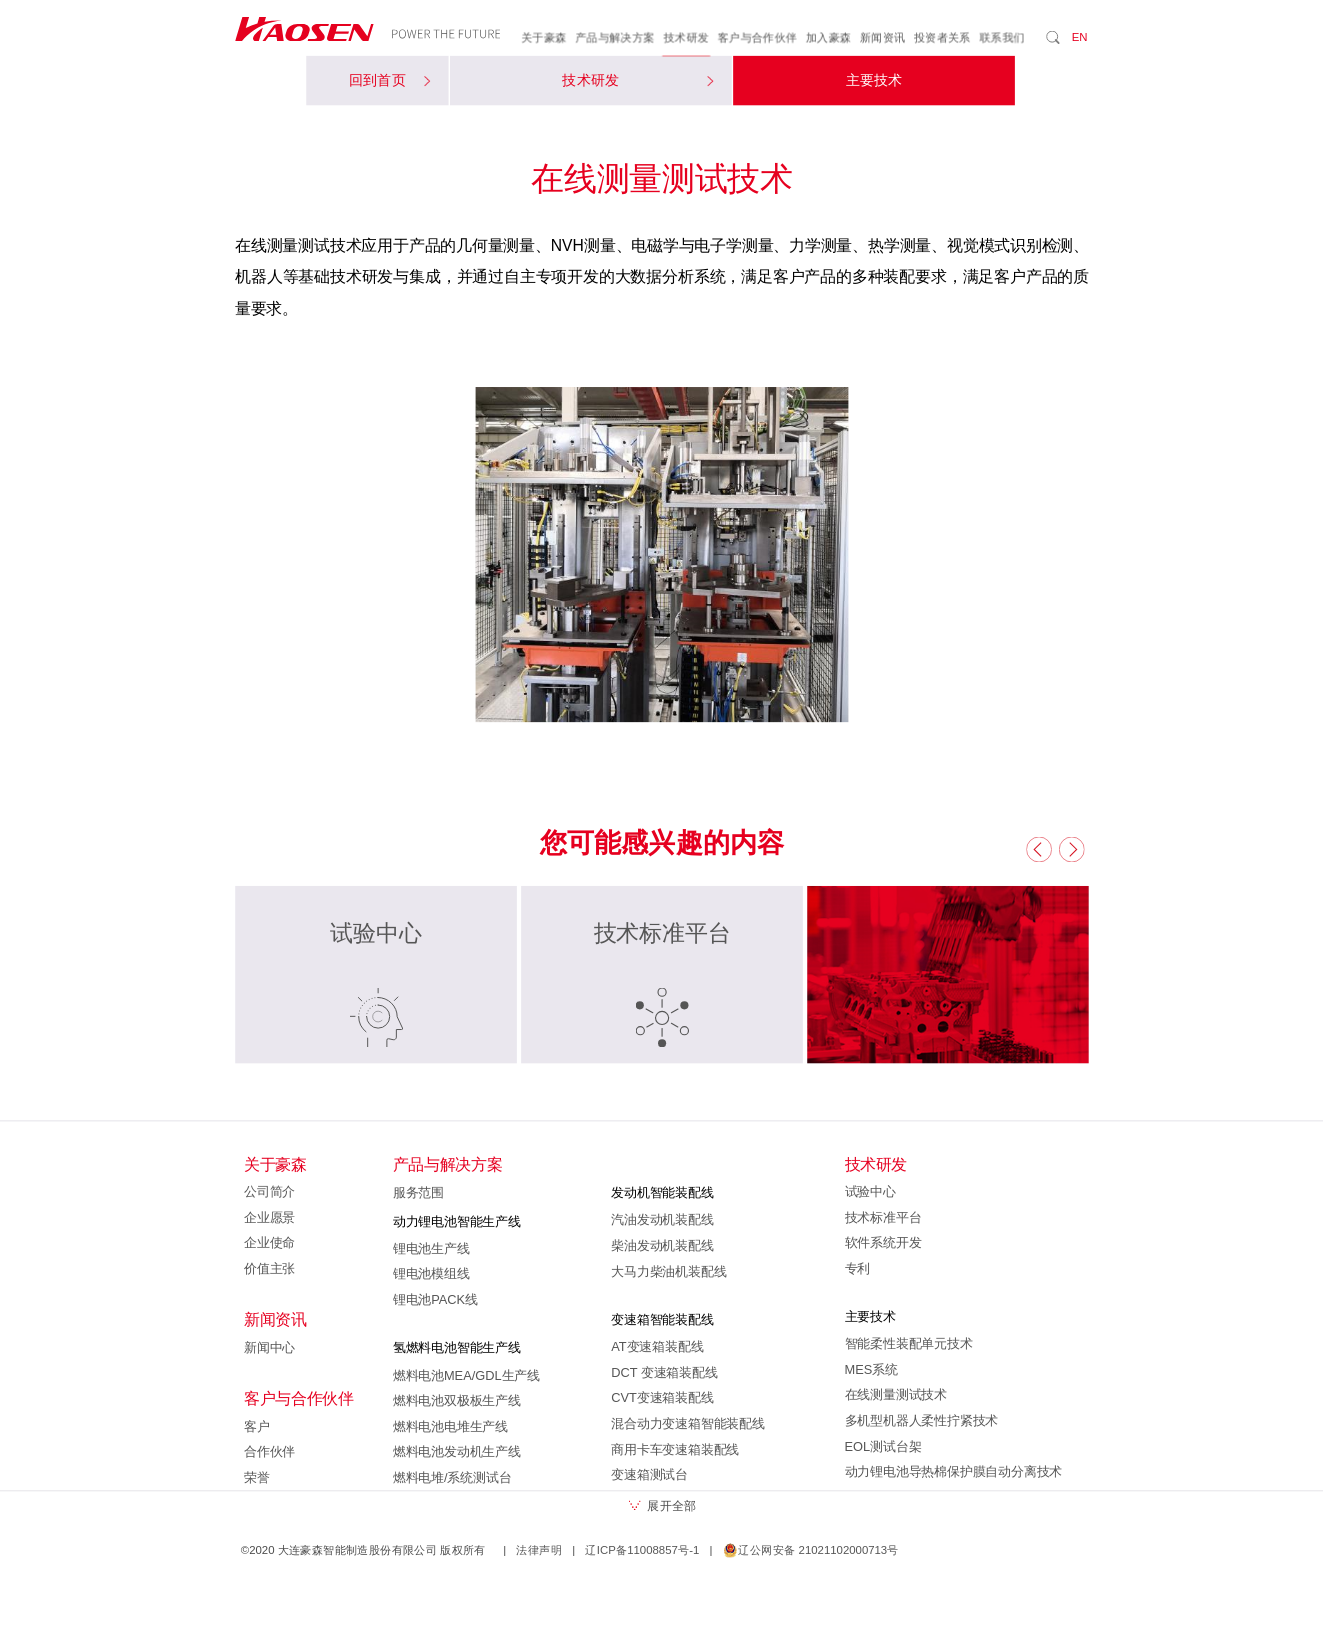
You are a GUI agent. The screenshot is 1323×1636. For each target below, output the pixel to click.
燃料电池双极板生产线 (456, 1401)
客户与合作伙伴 (757, 38)
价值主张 (269, 1268)
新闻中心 (269, 1347)
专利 (857, 1268)
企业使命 (269, 1243)
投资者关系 (941, 38)
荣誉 (257, 1478)
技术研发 (686, 38)
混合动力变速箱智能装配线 (688, 1424)
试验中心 (869, 1192)
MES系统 (870, 1369)
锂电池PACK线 (434, 1300)
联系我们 (1002, 38)
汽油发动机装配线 (662, 1220)
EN (1079, 37)
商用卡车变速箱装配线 (675, 1449)
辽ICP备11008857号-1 (642, 1550)
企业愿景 (269, 1217)
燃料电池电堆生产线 (449, 1426)
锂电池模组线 (430, 1274)
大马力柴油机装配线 (668, 1271)
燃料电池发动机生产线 (456, 1452)
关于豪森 (544, 38)
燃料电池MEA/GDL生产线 (465, 1375)
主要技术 (873, 81)
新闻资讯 (882, 38)
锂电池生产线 (430, 1248)
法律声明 (539, 1550)
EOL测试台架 (882, 1446)
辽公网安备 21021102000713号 (810, 1550)
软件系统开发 (882, 1243)
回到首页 (388, 81)
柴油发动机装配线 (662, 1246)
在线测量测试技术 (895, 1395)
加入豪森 (828, 38)
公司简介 (269, 1192)
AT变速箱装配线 (657, 1347)
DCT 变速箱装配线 (664, 1372)
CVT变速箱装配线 (662, 1398)
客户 (257, 1426)
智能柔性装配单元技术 (908, 1344)
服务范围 (417, 1193)
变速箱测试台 (649, 1475)
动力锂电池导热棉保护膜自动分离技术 (953, 1472)
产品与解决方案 (615, 38)
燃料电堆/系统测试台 (451, 1478)
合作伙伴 (269, 1452)
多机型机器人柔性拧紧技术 (921, 1421)
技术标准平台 (882, 1217)
